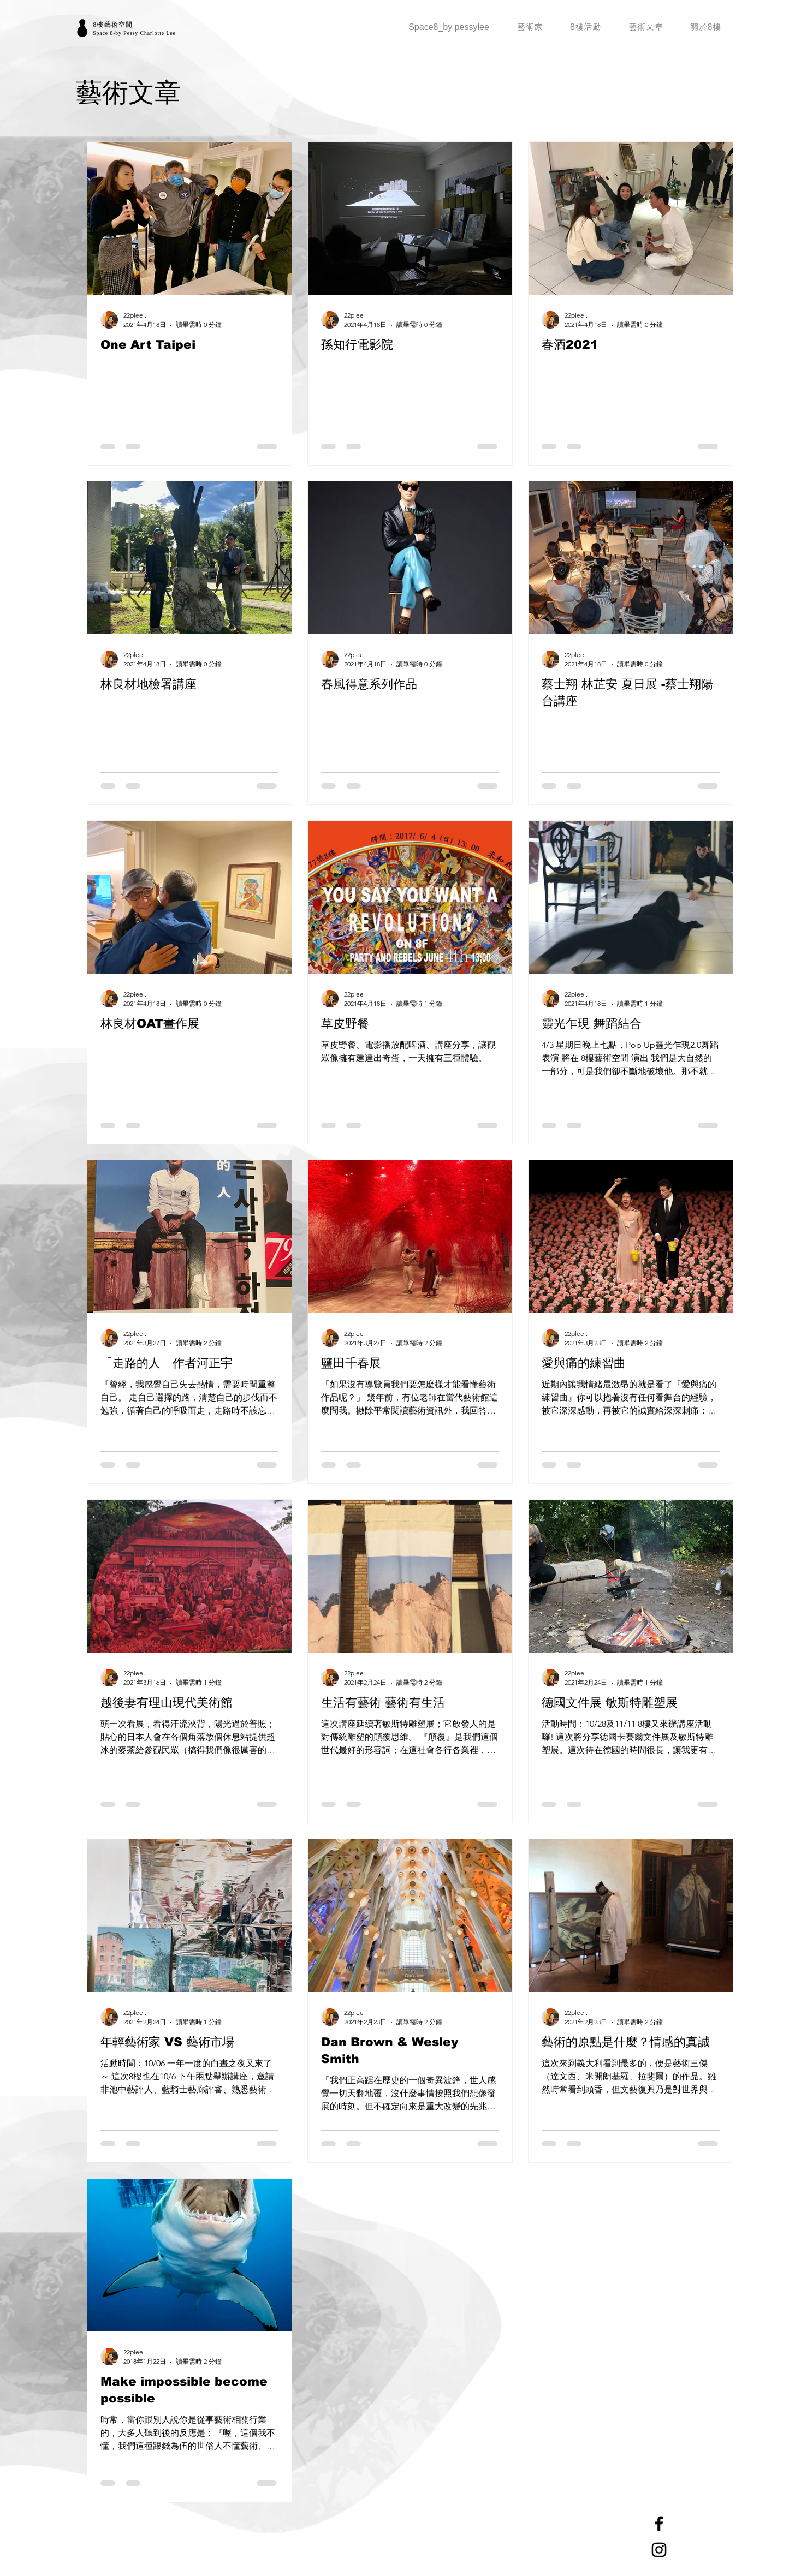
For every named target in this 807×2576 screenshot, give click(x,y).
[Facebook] (659, 2523)
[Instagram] (659, 2550)
